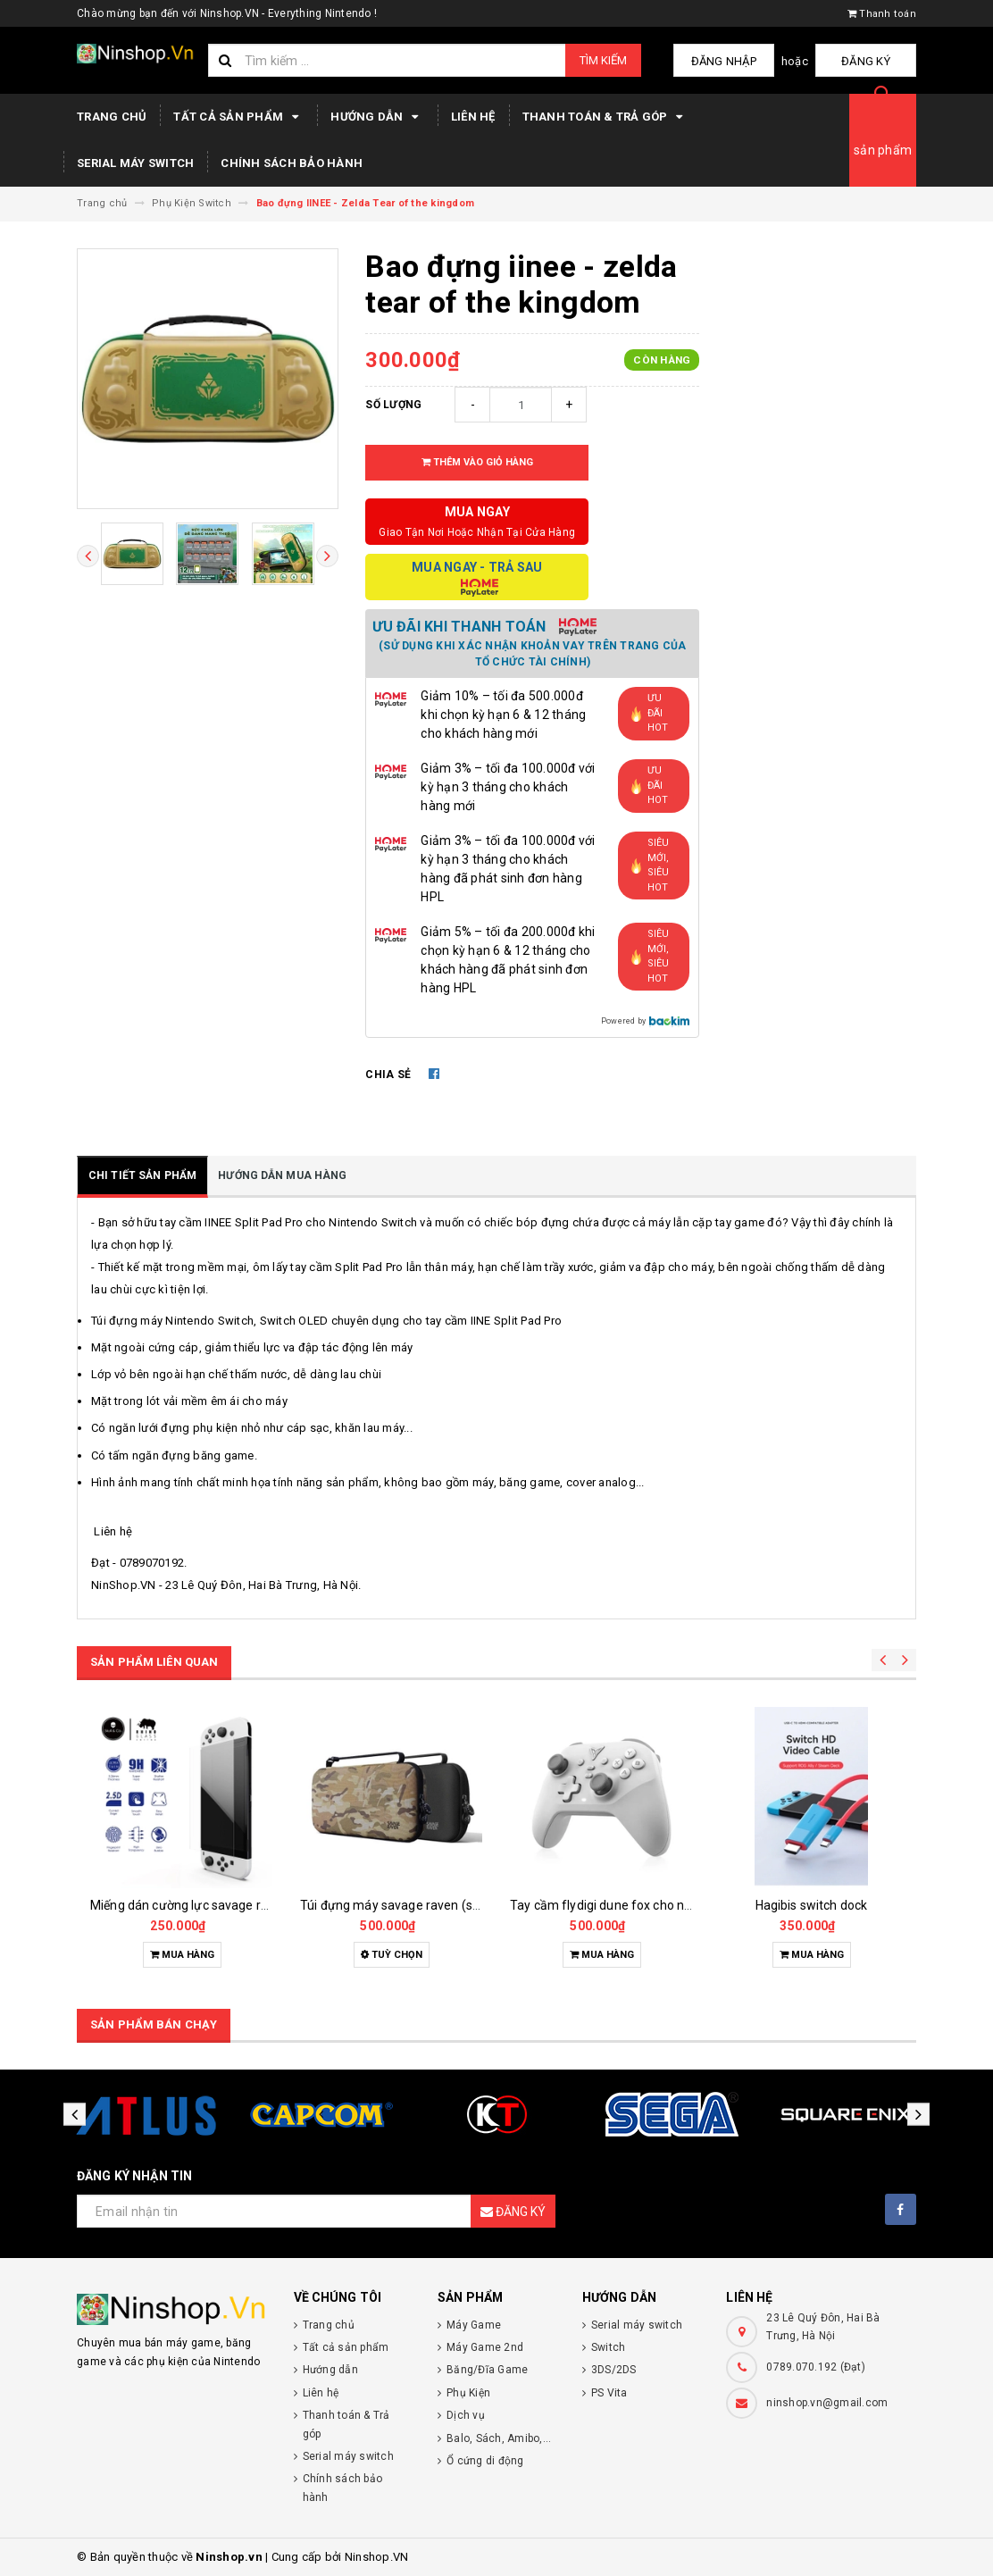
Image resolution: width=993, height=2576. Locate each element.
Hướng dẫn (377, 117)
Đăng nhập (740, 61)
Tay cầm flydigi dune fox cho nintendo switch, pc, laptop (670, 1905)
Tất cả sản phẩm (238, 117)
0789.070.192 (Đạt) (815, 2367)
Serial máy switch (135, 163)
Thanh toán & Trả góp (605, 117)
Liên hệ (473, 116)
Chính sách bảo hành (292, 163)
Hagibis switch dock (811, 1905)
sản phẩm (883, 150)
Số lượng (393, 404)
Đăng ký (872, 61)
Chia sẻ (388, 1074)
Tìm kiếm (603, 60)
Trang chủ (111, 116)
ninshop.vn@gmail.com (827, 2402)
